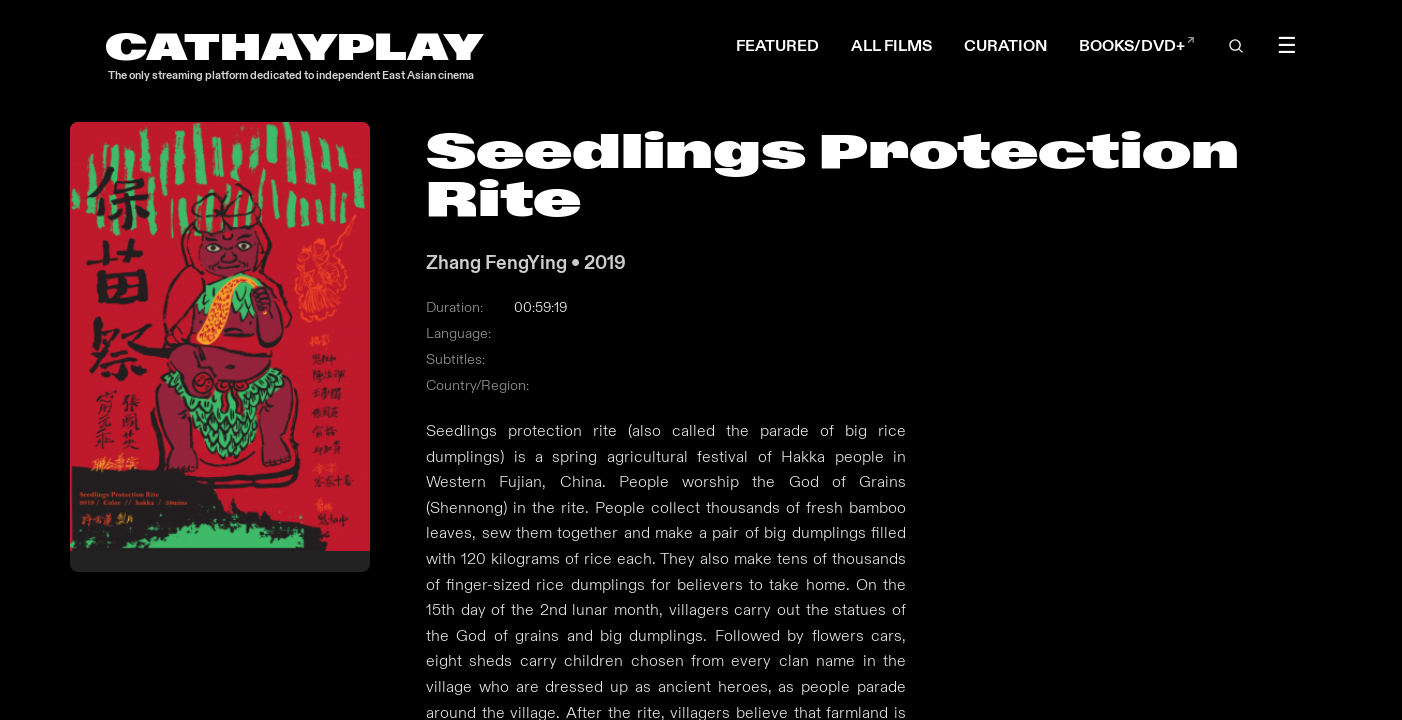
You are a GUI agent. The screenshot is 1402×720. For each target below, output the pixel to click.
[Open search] (1236, 46)
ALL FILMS (891, 45)
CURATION (1005, 45)
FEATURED (777, 45)
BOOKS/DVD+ (1137, 45)
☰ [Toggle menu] (1287, 46)
